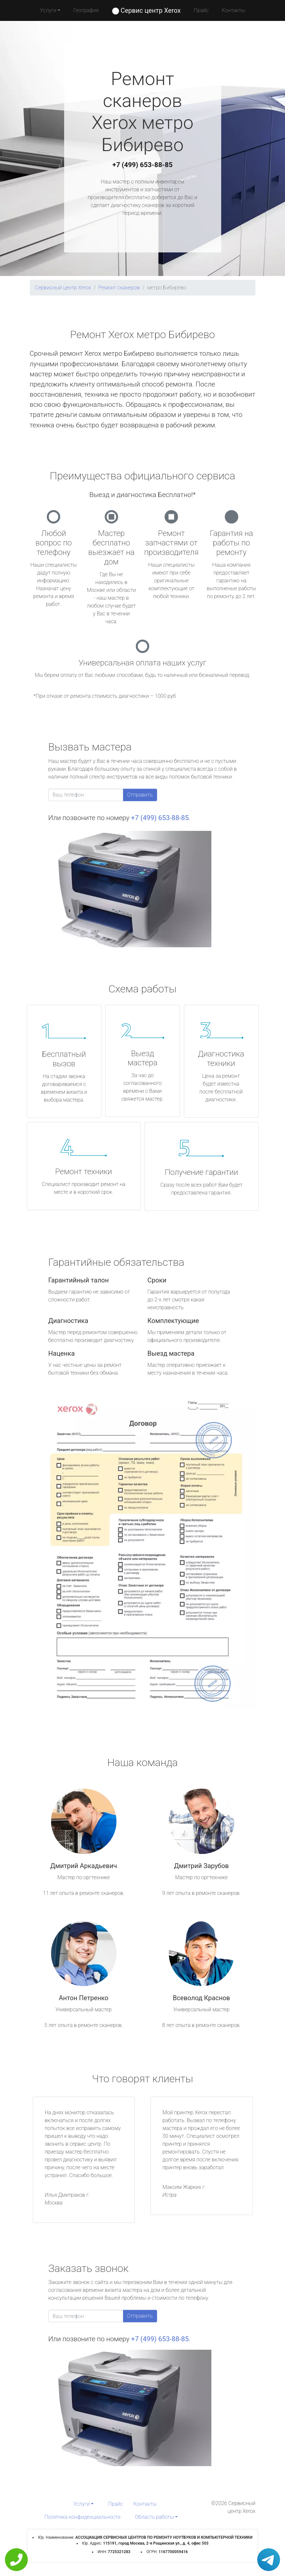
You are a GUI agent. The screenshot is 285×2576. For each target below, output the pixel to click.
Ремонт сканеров (119, 287)
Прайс (201, 10)
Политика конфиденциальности (82, 2517)
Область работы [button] (154, 2517)
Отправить (140, 795)
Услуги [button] (48, 10)
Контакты (233, 10)
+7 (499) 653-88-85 (143, 165)
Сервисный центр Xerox (63, 287)
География (85, 10)
